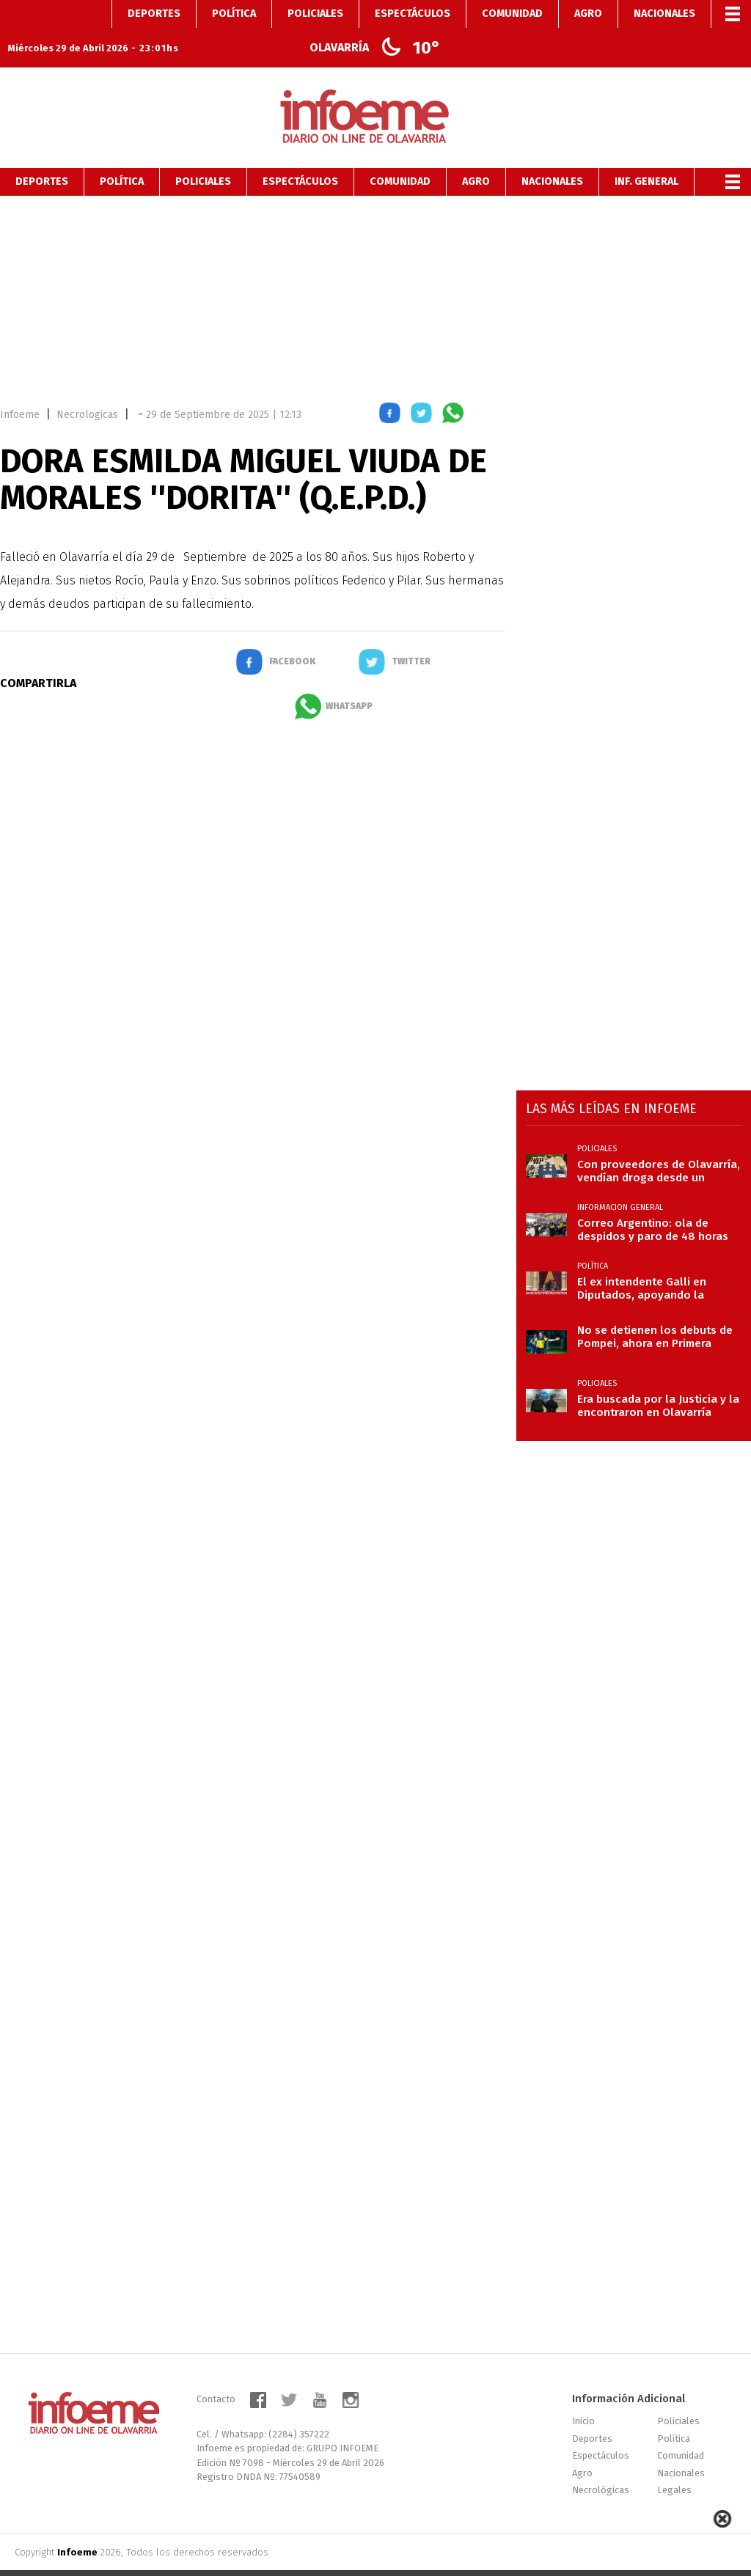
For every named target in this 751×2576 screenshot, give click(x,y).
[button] (389, 387)
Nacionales (552, 153)
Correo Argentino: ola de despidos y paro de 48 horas (652, 1202)
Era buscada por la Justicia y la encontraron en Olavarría (658, 1378)
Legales (674, 2461)
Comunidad (400, 153)
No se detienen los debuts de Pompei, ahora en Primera (655, 1309)
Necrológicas (600, 2461)
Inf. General (646, 153)
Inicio (583, 2393)
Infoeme (20, 387)
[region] (375, 268)
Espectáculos (300, 153)
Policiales (203, 153)
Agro (476, 153)
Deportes (41, 153)
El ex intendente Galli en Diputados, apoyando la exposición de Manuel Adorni (653, 1260)
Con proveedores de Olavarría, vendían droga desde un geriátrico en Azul (658, 1143)
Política (122, 153)
